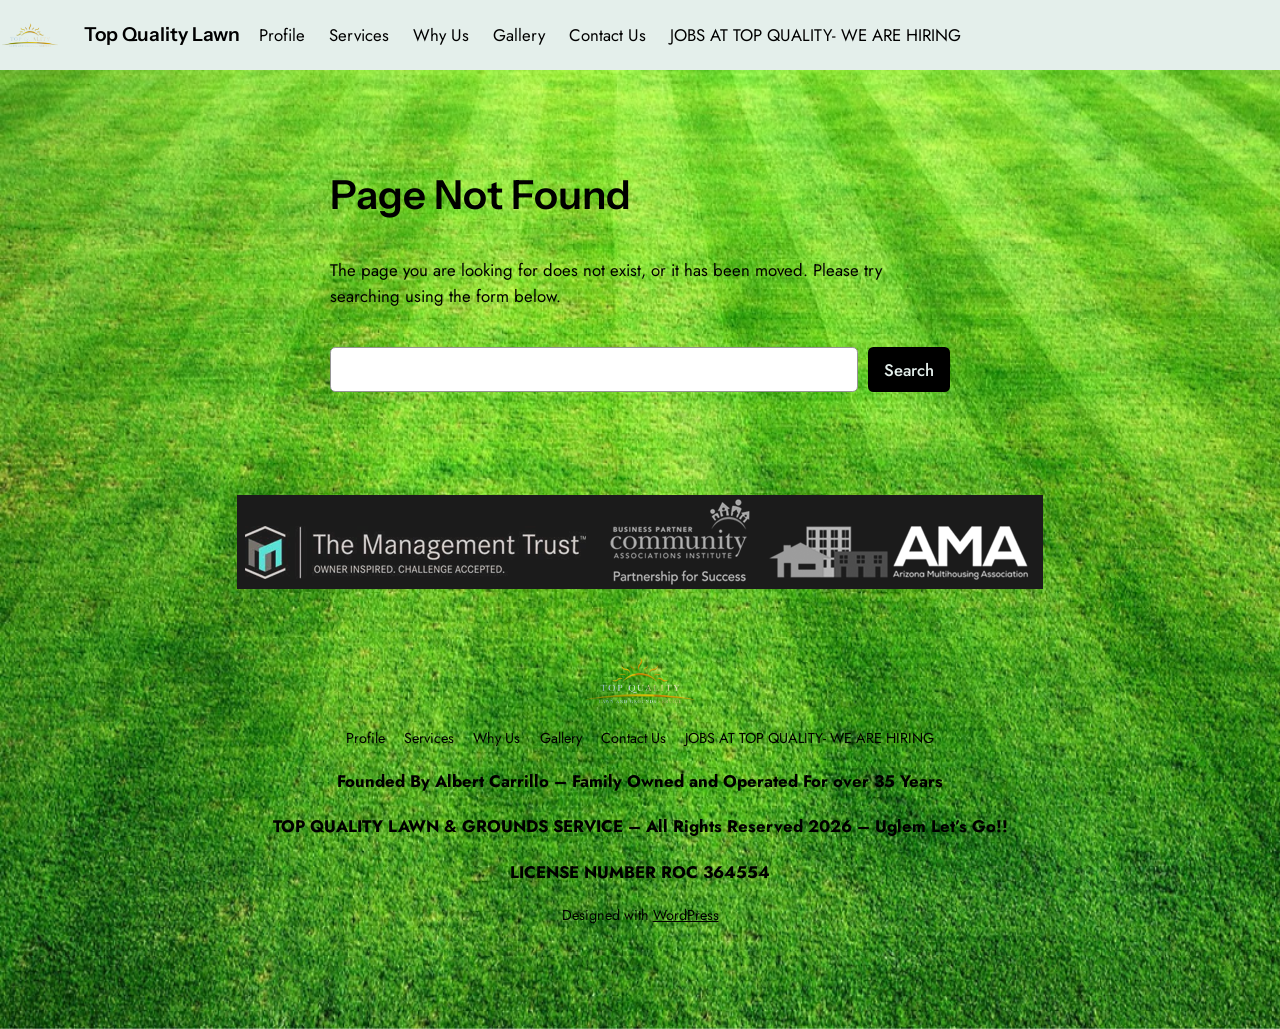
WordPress (686, 915)
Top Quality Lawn (162, 34)
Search (909, 370)
